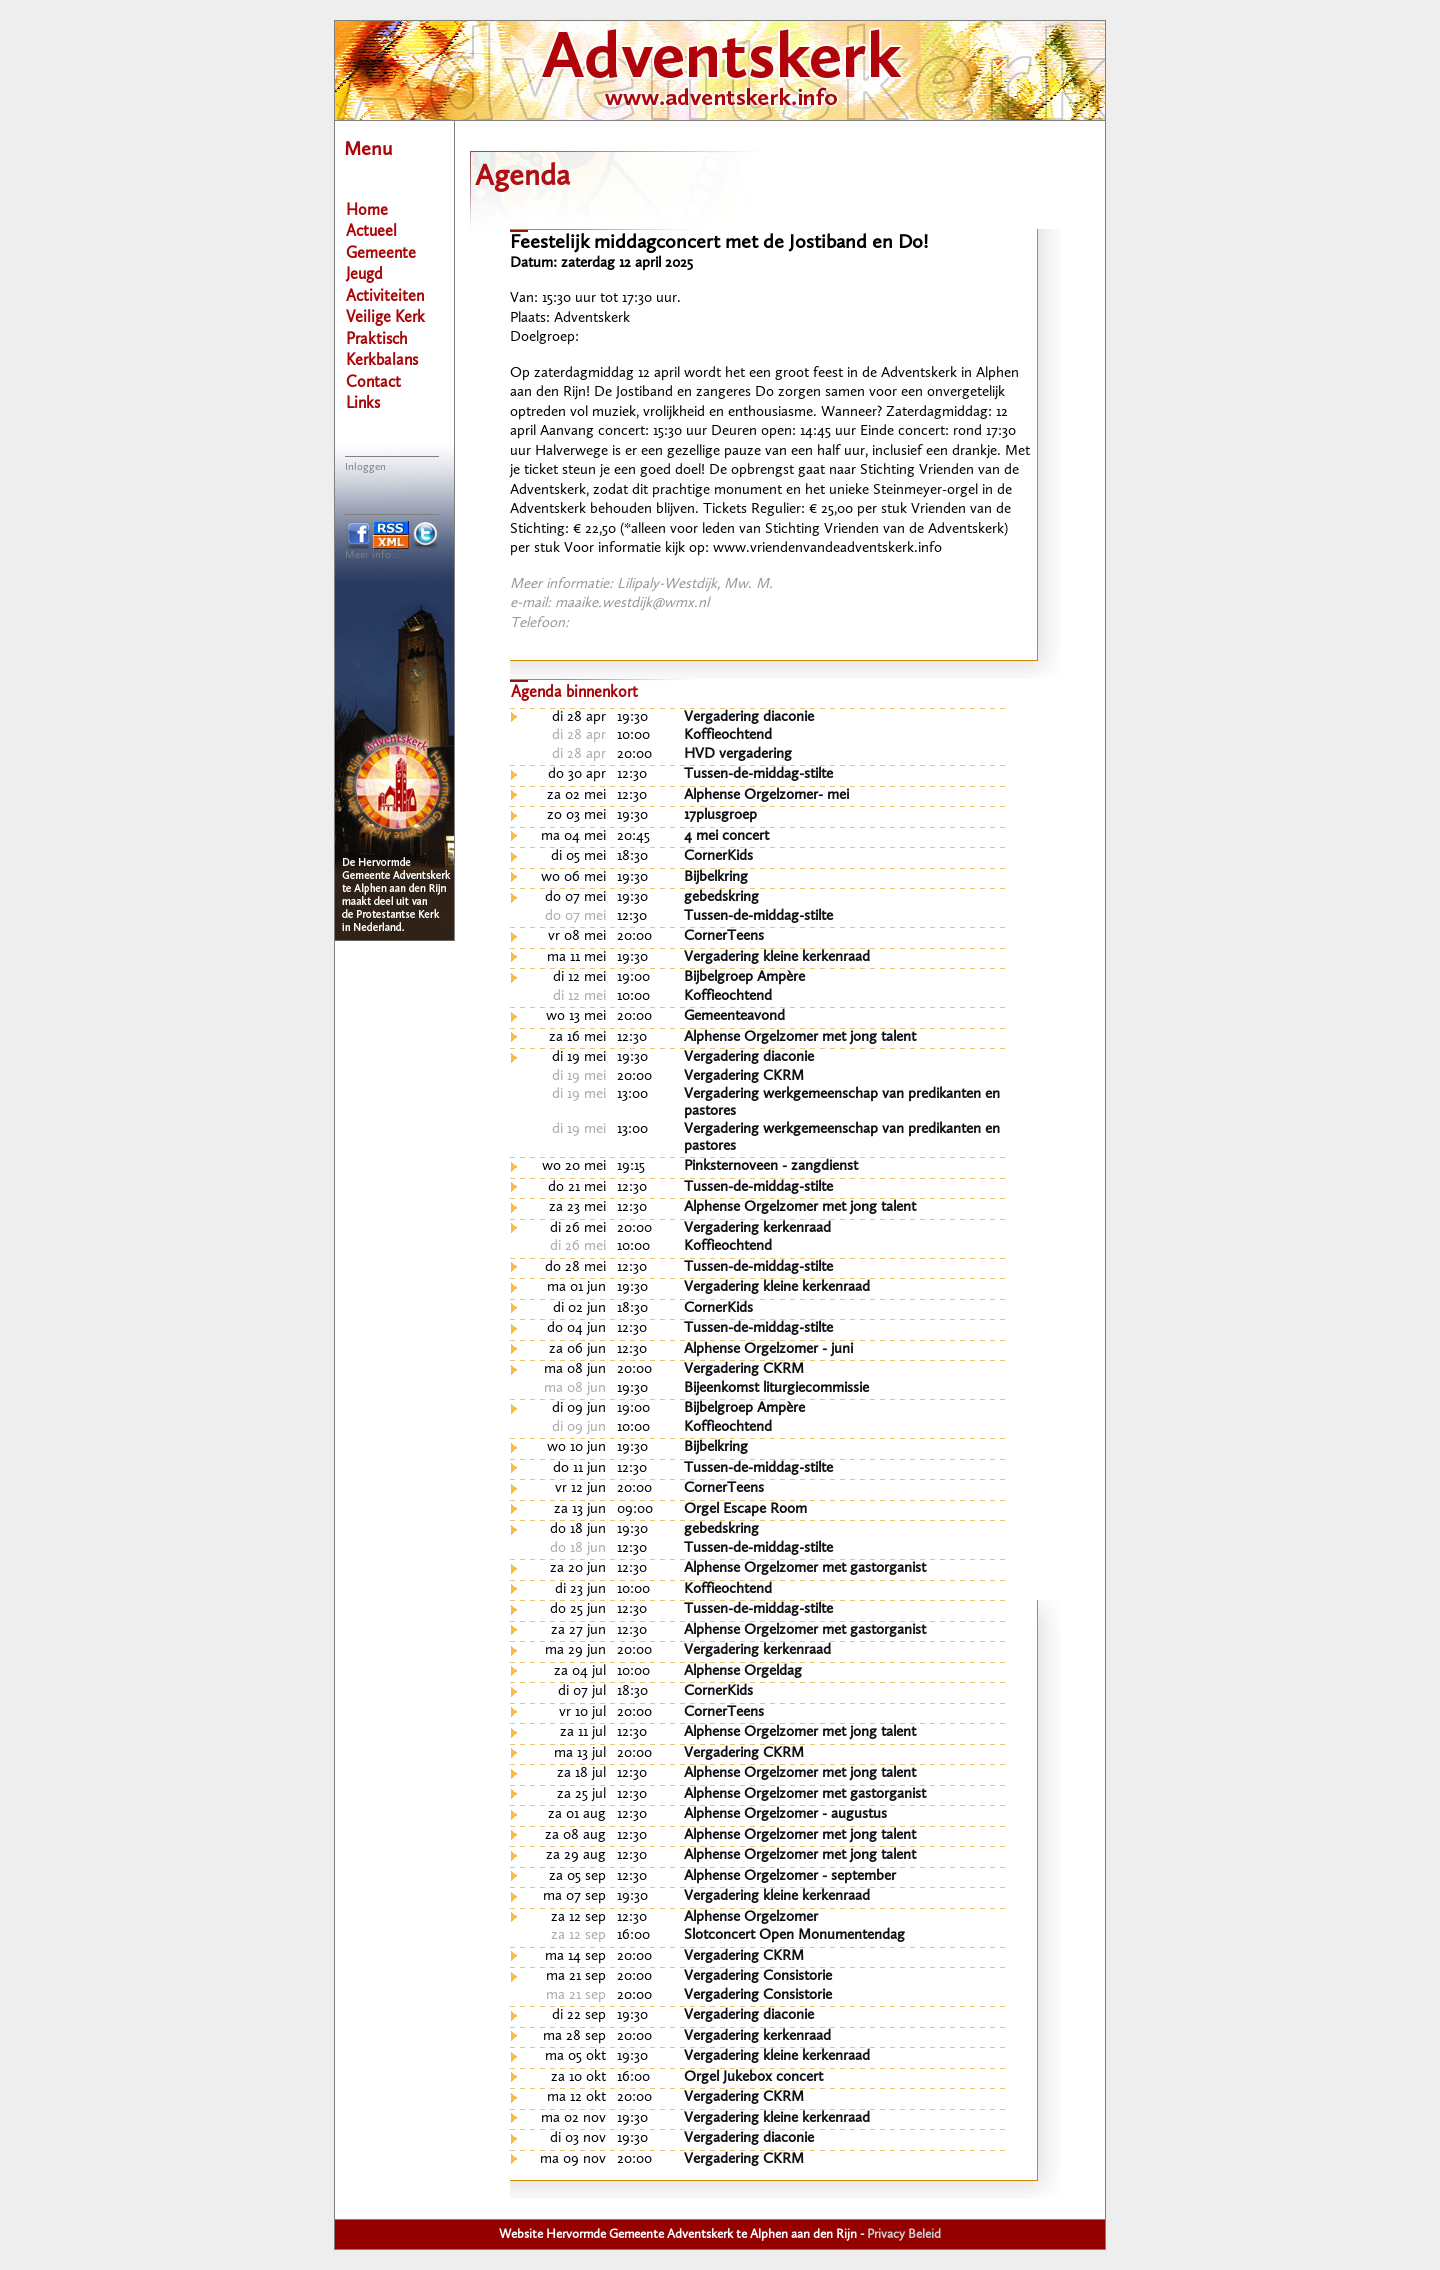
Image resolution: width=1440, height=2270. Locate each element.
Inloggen (365, 467)
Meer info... (372, 555)
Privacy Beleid (904, 2234)
